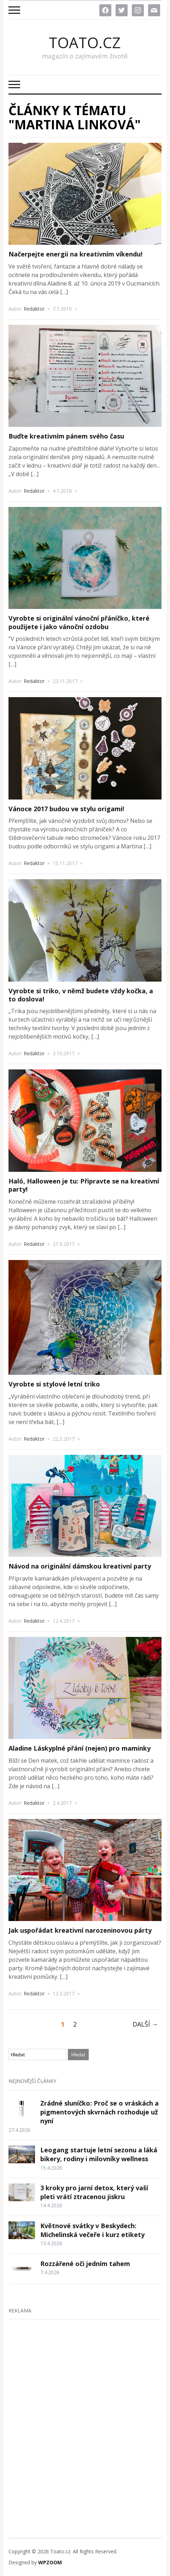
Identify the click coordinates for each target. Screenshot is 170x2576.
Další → (145, 2024)
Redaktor (34, 308)
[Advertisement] (85, 2413)
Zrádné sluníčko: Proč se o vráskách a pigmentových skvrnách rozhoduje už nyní (99, 2112)
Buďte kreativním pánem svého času (66, 436)
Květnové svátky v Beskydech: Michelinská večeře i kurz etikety (92, 2230)
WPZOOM (50, 2562)
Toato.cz (85, 42)
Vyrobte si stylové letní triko (54, 1384)
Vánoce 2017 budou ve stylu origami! (66, 808)
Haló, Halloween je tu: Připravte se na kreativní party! (83, 1185)
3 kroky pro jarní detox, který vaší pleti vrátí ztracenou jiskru (94, 2192)
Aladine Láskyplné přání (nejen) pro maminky (79, 1748)
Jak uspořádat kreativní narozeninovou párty (80, 1930)
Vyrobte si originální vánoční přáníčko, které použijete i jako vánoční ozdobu (79, 622)
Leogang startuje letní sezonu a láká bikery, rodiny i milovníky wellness (98, 2154)
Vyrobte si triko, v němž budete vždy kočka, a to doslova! (80, 995)
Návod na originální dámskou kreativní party (79, 1566)
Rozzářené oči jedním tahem (85, 2263)
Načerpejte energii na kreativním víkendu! (75, 254)
